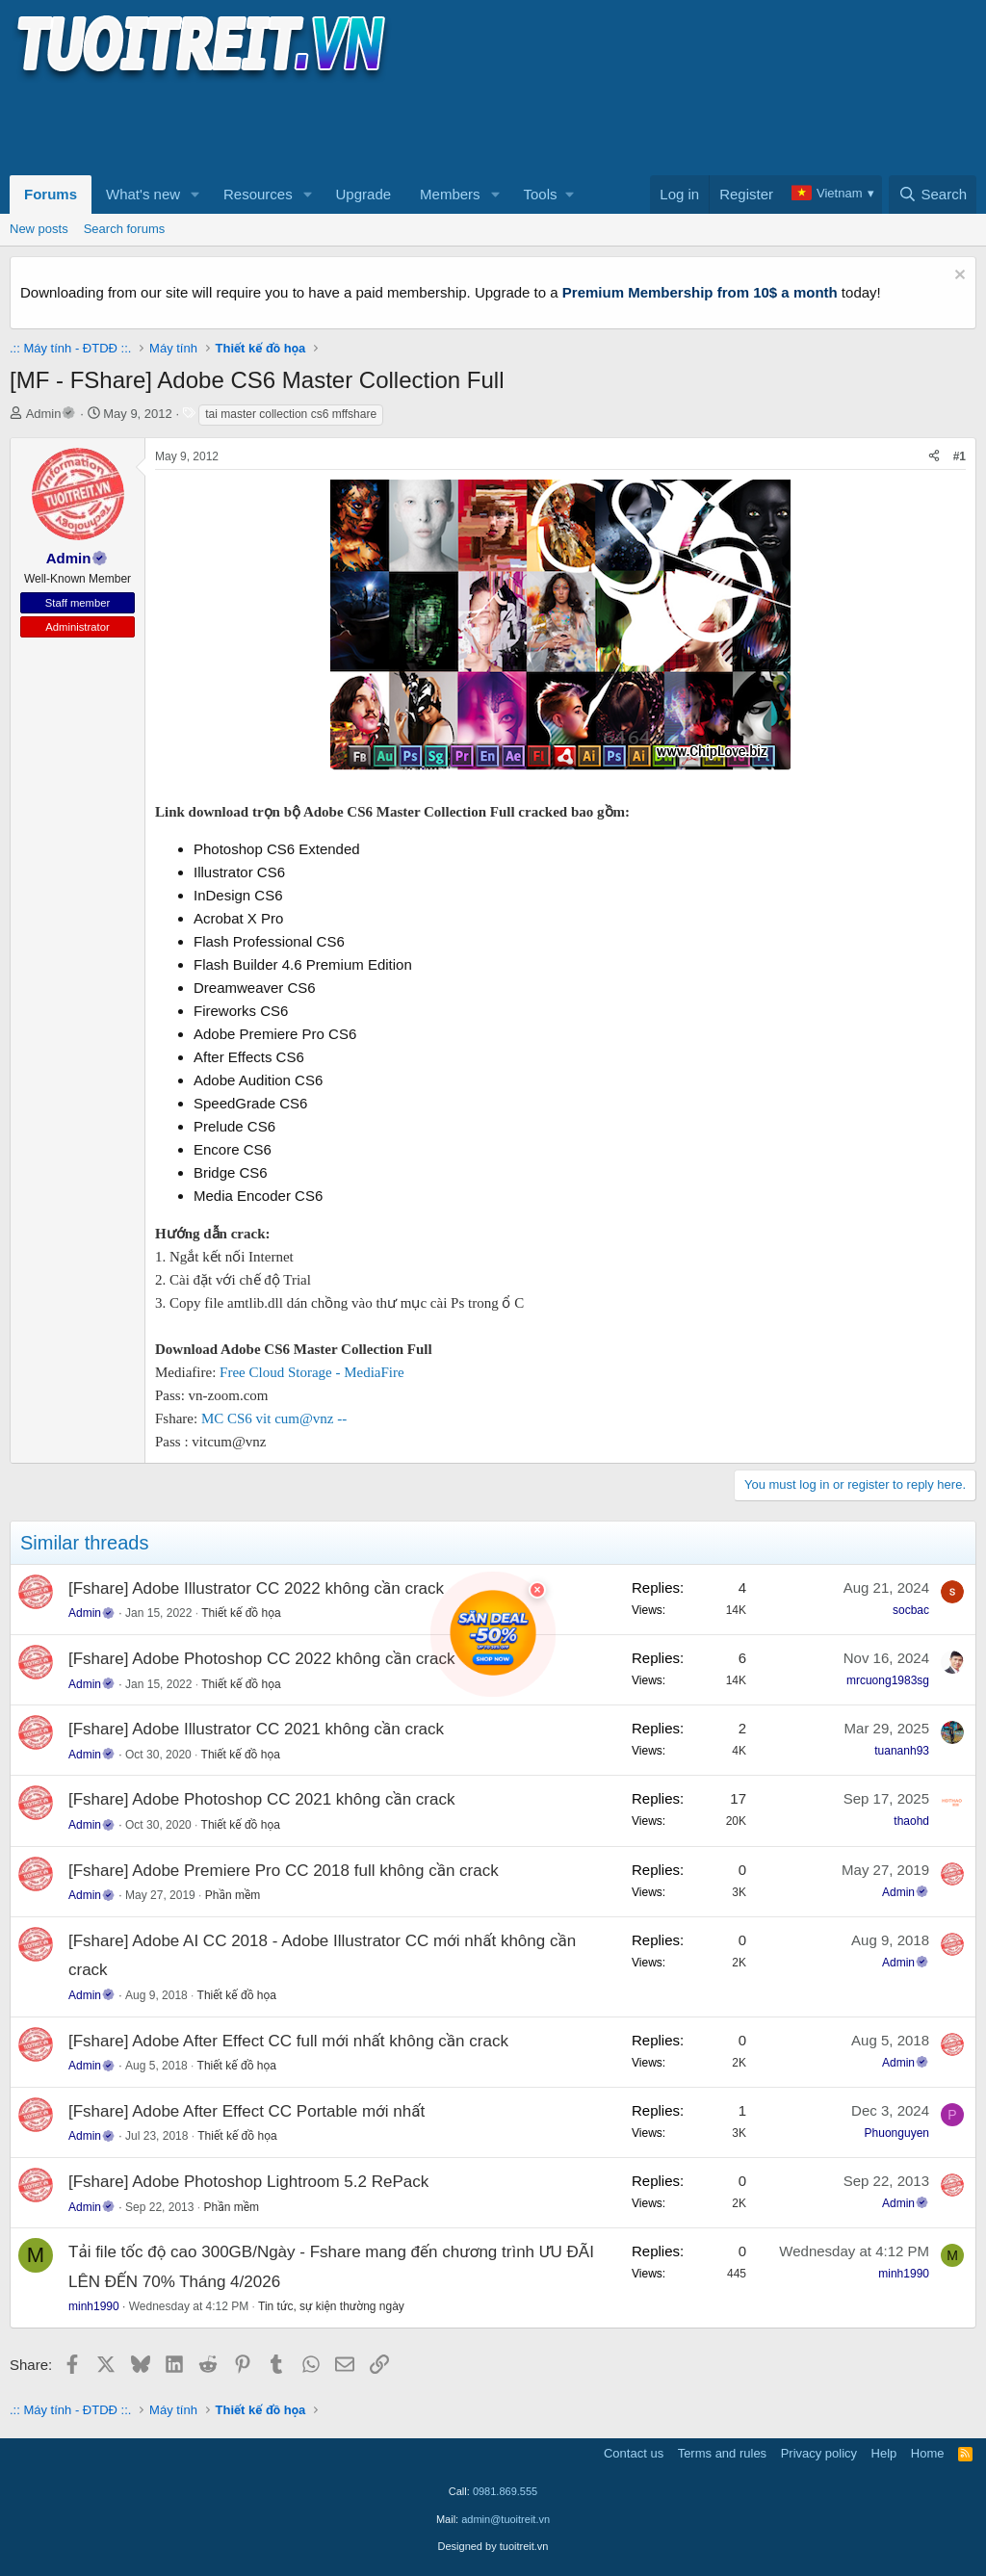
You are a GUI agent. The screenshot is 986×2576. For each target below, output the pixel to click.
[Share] (934, 457)
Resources (258, 194)
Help (884, 2453)
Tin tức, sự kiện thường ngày (331, 2306)
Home (928, 2453)
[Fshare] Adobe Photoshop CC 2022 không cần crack (261, 1659)
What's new (143, 194)
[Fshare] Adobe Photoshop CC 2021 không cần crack (261, 1799)
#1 (959, 456)
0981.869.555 (505, 2491)
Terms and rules (722, 2453)
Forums (50, 194)
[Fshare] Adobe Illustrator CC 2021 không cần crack (256, 1729)
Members (450, 194)
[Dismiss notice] (957, 277)
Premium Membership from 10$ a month (700, 292)
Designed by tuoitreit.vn (493, 2546)
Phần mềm (233, 1895)
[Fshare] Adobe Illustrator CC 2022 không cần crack (256, 1588)
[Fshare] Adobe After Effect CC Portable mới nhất (246, 2111)
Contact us (633, 2453)
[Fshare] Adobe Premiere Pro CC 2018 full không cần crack (283, 1870)
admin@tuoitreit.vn (505, 2519)
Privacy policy (819, 2453)
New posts (39, 228)
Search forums (125, 228)
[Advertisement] (360, 126)
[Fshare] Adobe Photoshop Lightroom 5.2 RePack (248, 2182)
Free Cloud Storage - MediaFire (312, 1372)
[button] (195, 194)
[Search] (932, 194)
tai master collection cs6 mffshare (290, 414)
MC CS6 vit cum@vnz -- (274, 1418)
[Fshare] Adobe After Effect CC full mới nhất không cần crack (288, 2041)
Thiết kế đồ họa (240, 1613)
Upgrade (364, 194)
